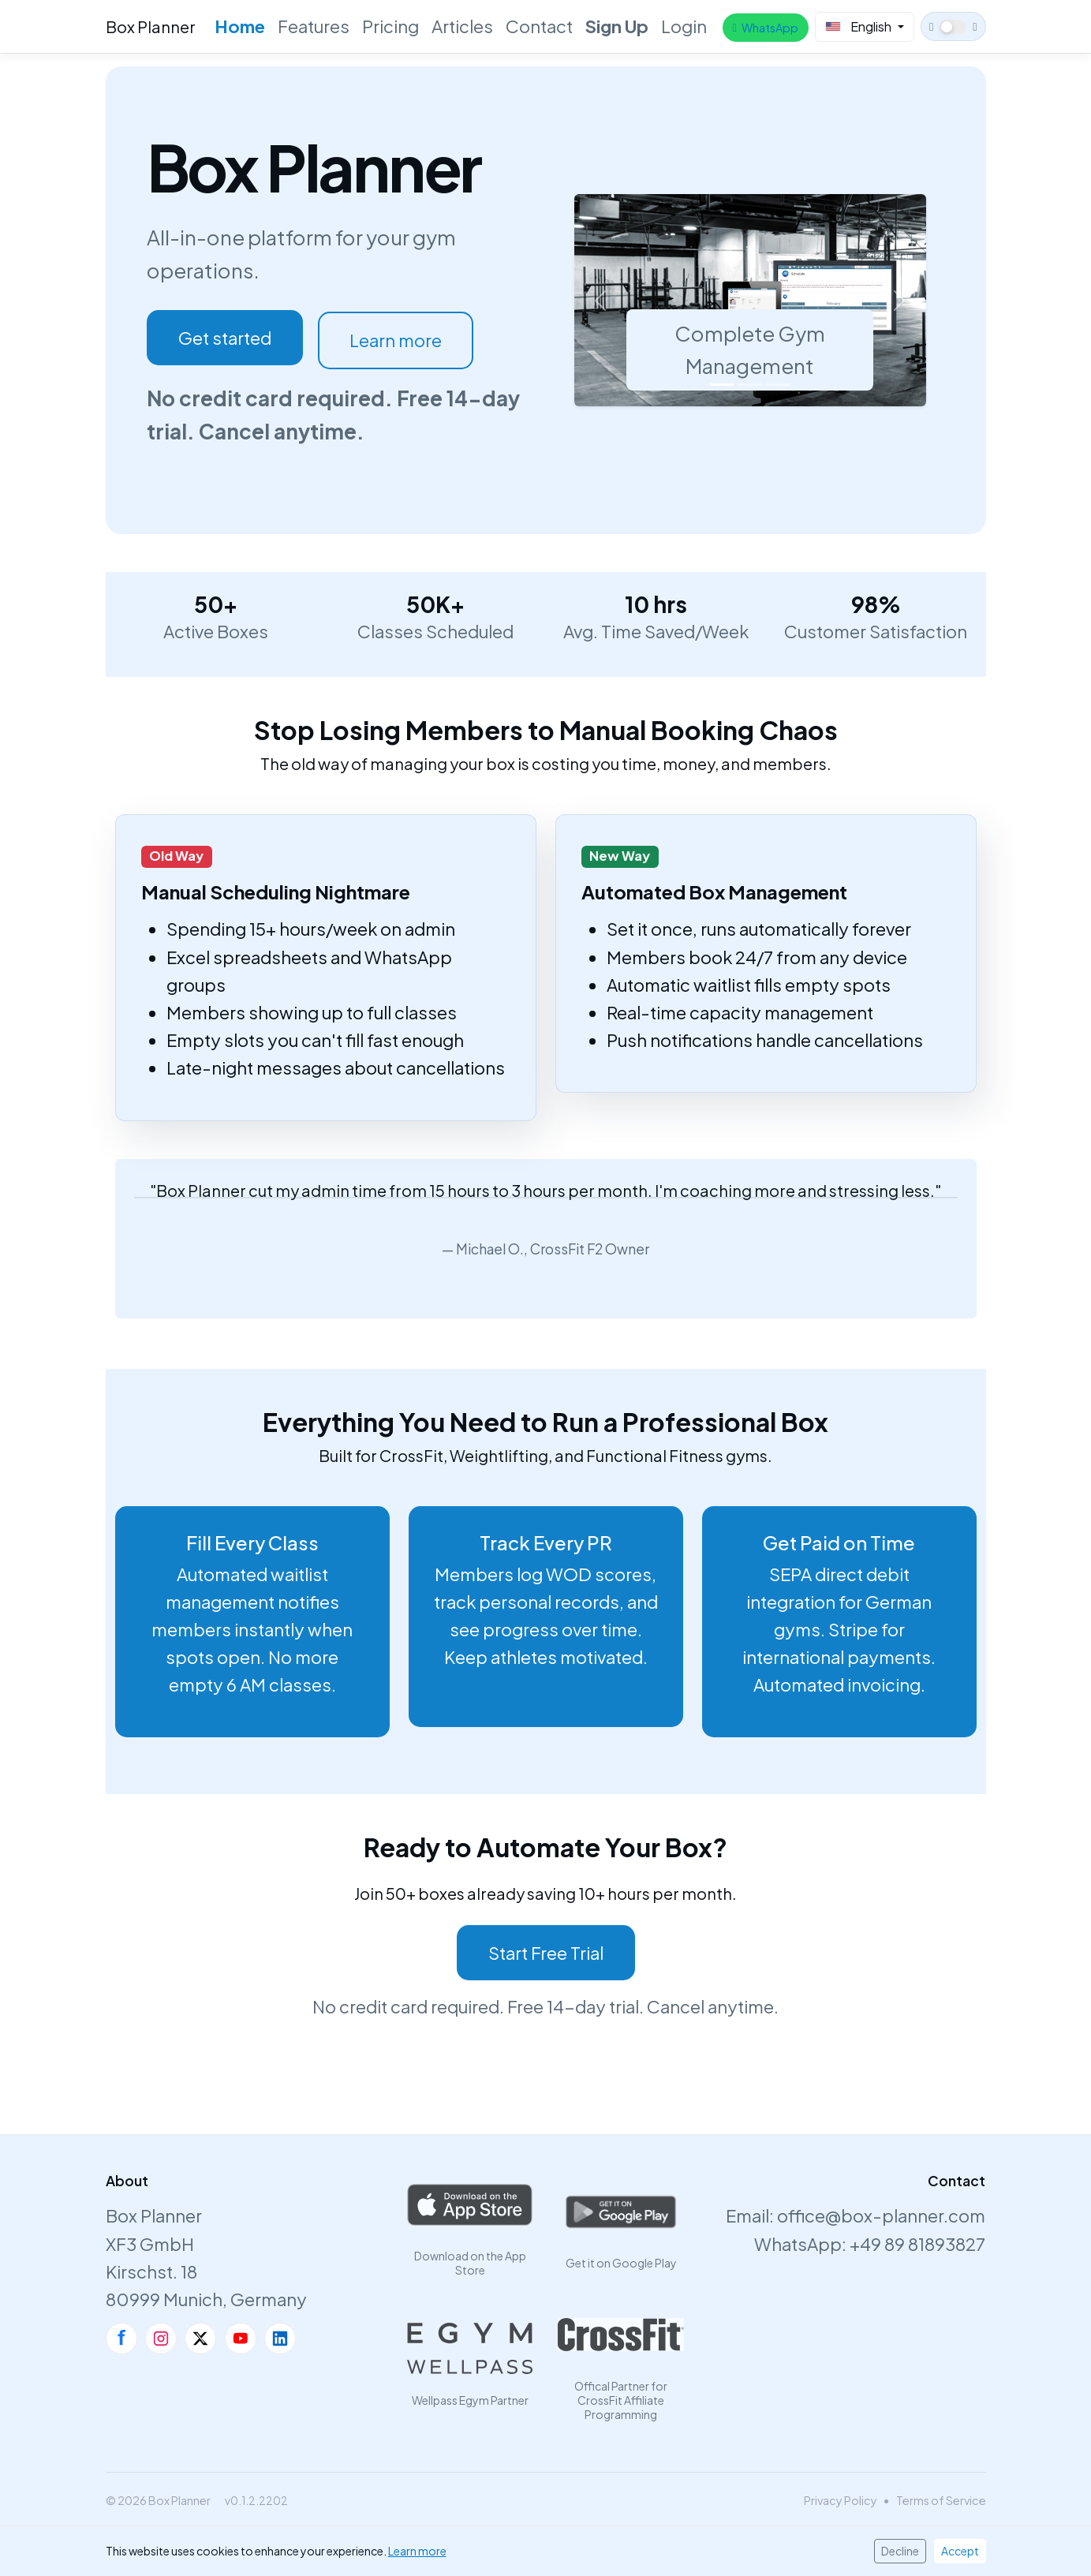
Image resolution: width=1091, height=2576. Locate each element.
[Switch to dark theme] (953, 26)
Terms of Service (941, 2500)
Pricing (390, 26)
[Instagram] (161, 2338)
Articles (462, 26)
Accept (960, 2551)
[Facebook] (121, 2338)
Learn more (396, 340)
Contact (539, 26)
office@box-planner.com (881, 2215)
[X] (200, 2338)
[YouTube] (240, 2338)
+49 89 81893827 (917, 2244)
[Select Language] (864, 27)
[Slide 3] (778, 385)
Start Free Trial (545, 1953)
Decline (900, 2551)
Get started (224, 338)
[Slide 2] (750, 385)
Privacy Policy (840, 2500)
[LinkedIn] (280, 2338)
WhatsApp (765, 28)
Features (313, 26)
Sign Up (616, 26)
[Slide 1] (722, 385)
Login (684, 26)
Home (240, 26)
